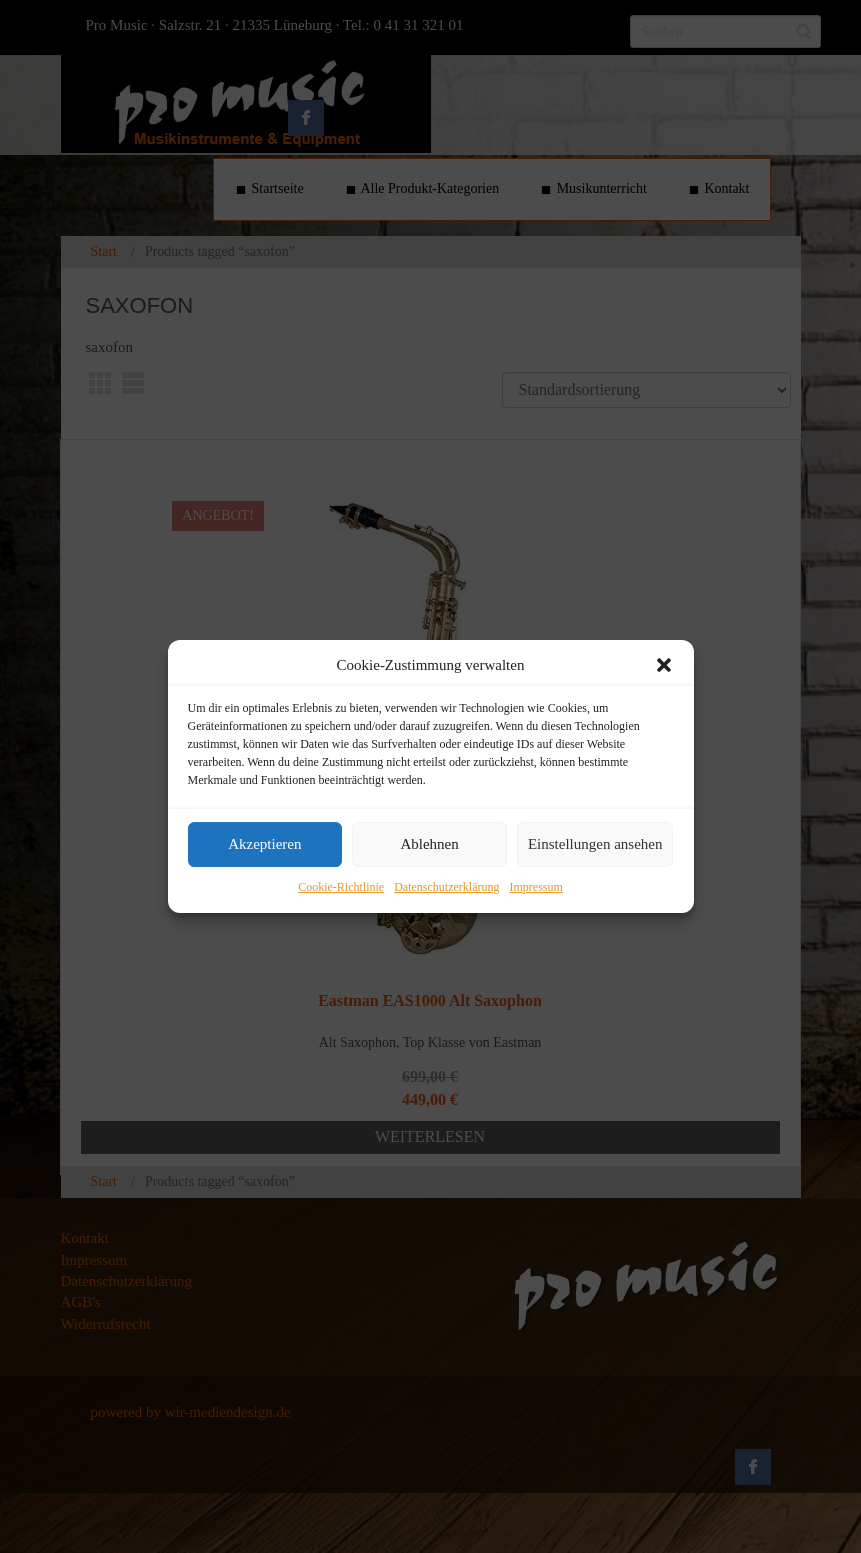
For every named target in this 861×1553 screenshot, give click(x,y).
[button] (664, 665)
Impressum (535, 887)
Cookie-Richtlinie (341, 887)
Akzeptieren (264, 845)
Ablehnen (429, 845)
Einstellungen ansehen (595, 845)
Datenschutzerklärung (446, 887)
